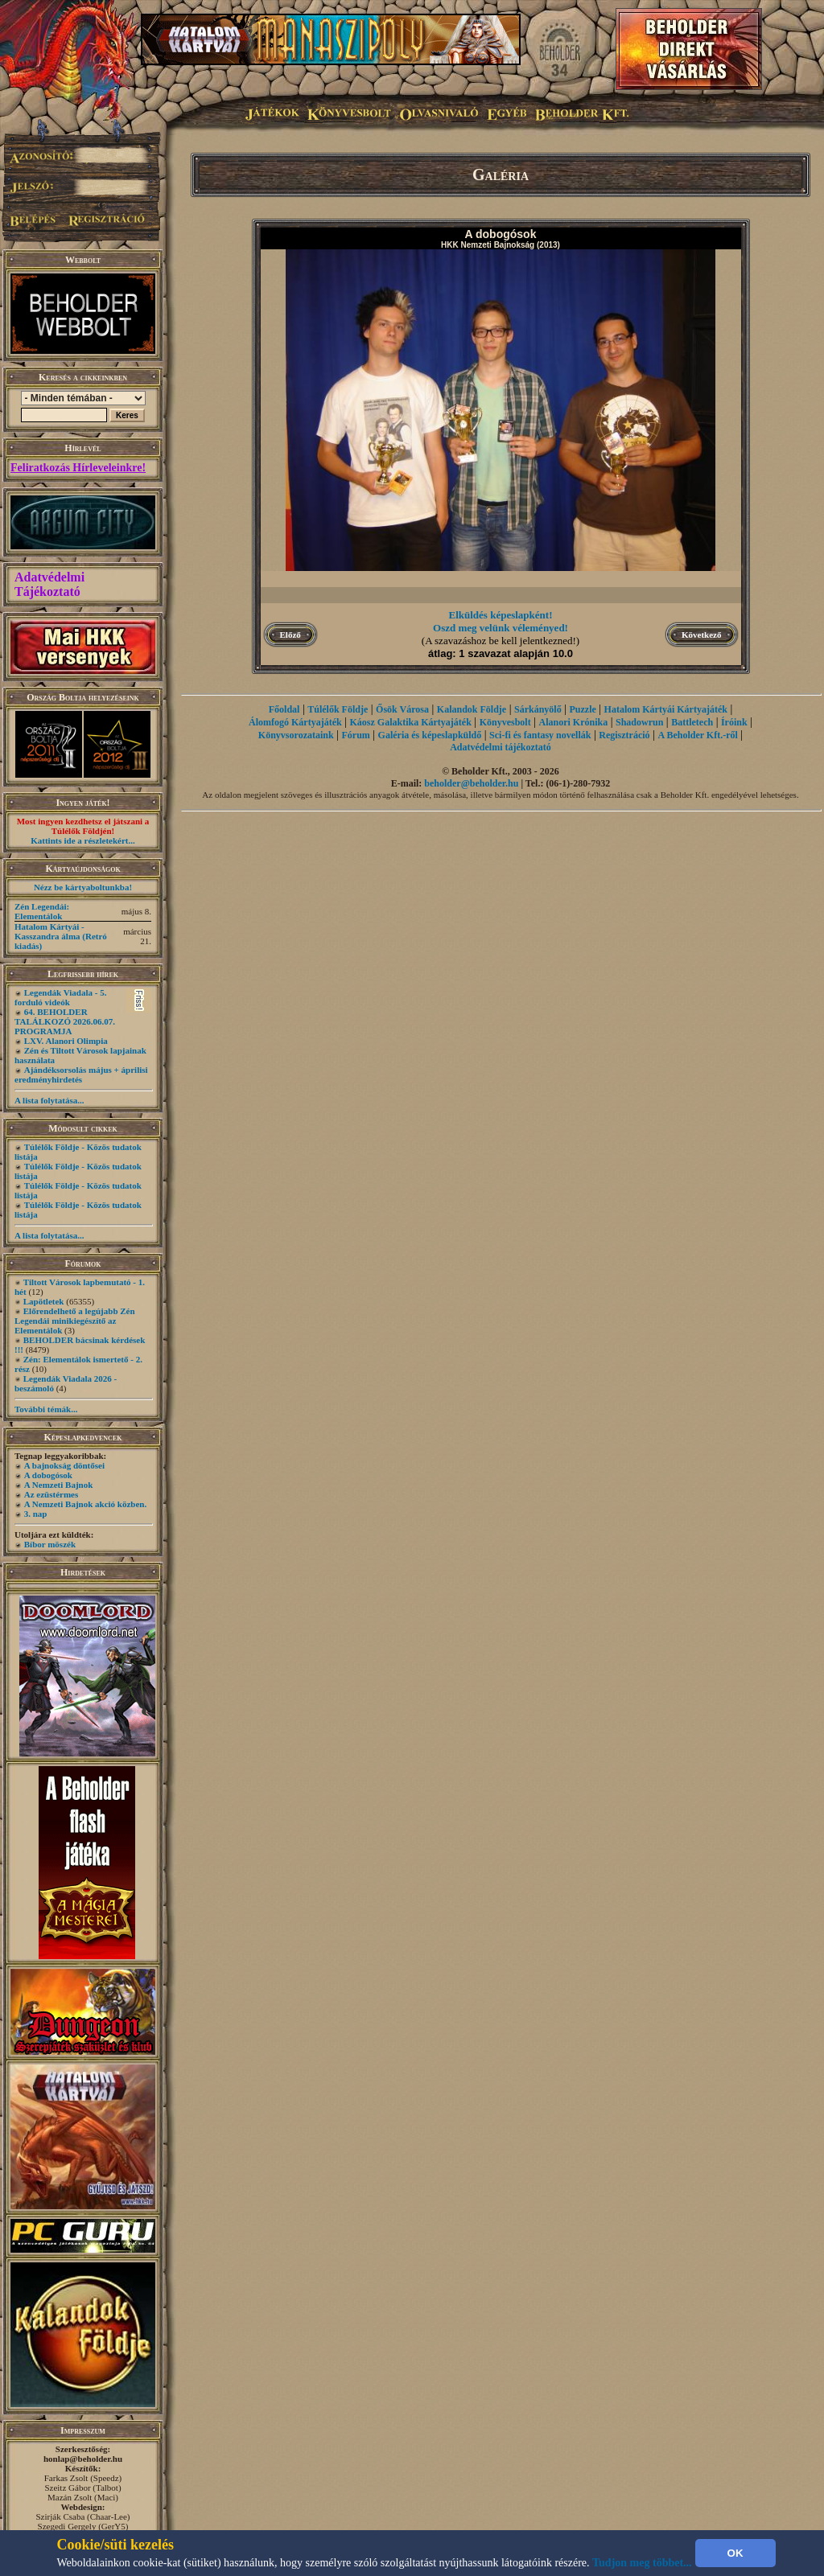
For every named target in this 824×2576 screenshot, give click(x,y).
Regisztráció (624, 735)
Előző (290, 634)
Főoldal (284, 709)
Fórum (355, 735)
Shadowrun (639, 722)
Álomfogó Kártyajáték (295, 722)
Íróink (734, 722)
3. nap (35, 1513)
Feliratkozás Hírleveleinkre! (78, 468)
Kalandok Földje (471, 709)
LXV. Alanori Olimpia (66, 1041)
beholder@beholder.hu (471, 783)
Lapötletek (43, 1301)
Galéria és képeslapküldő (430, 735)
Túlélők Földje (337, 709)
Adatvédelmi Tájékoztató (49, 584)
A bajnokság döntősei (64, 1465)
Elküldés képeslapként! (501, 615)
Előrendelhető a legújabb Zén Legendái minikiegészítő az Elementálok (74, 1320)
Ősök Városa (402, 709)
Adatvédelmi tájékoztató (500, 747)
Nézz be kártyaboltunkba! (83, 887)
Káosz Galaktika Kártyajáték (411, 722)
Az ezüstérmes (51, 1494)
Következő (701, 634)
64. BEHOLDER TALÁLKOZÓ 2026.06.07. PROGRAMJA (64, 1021)
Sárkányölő (538, 709)
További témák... (45, 1409)
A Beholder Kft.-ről (697, 735)
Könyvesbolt (505, 722)
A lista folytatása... (49, 1100)
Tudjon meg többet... (642, 2563)
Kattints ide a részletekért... (83, 840)
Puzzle (582, 709)
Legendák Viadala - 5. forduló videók (60, 997)
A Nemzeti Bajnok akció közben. (85, 1504)
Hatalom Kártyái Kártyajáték (665, 709)
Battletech (692, 722)
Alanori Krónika (573, 722)
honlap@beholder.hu (82, 2458)
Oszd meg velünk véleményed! (500, 628)
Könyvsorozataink (296, 735)
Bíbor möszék (50, 1544)
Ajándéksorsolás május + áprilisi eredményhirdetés (81, 1074)
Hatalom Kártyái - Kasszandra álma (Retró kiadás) (60, 936)
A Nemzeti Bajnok (58, 1484)
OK (735, 2553)
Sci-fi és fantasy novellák (540, 735)
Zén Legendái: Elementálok (41, 911)
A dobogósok (48, 1475)
